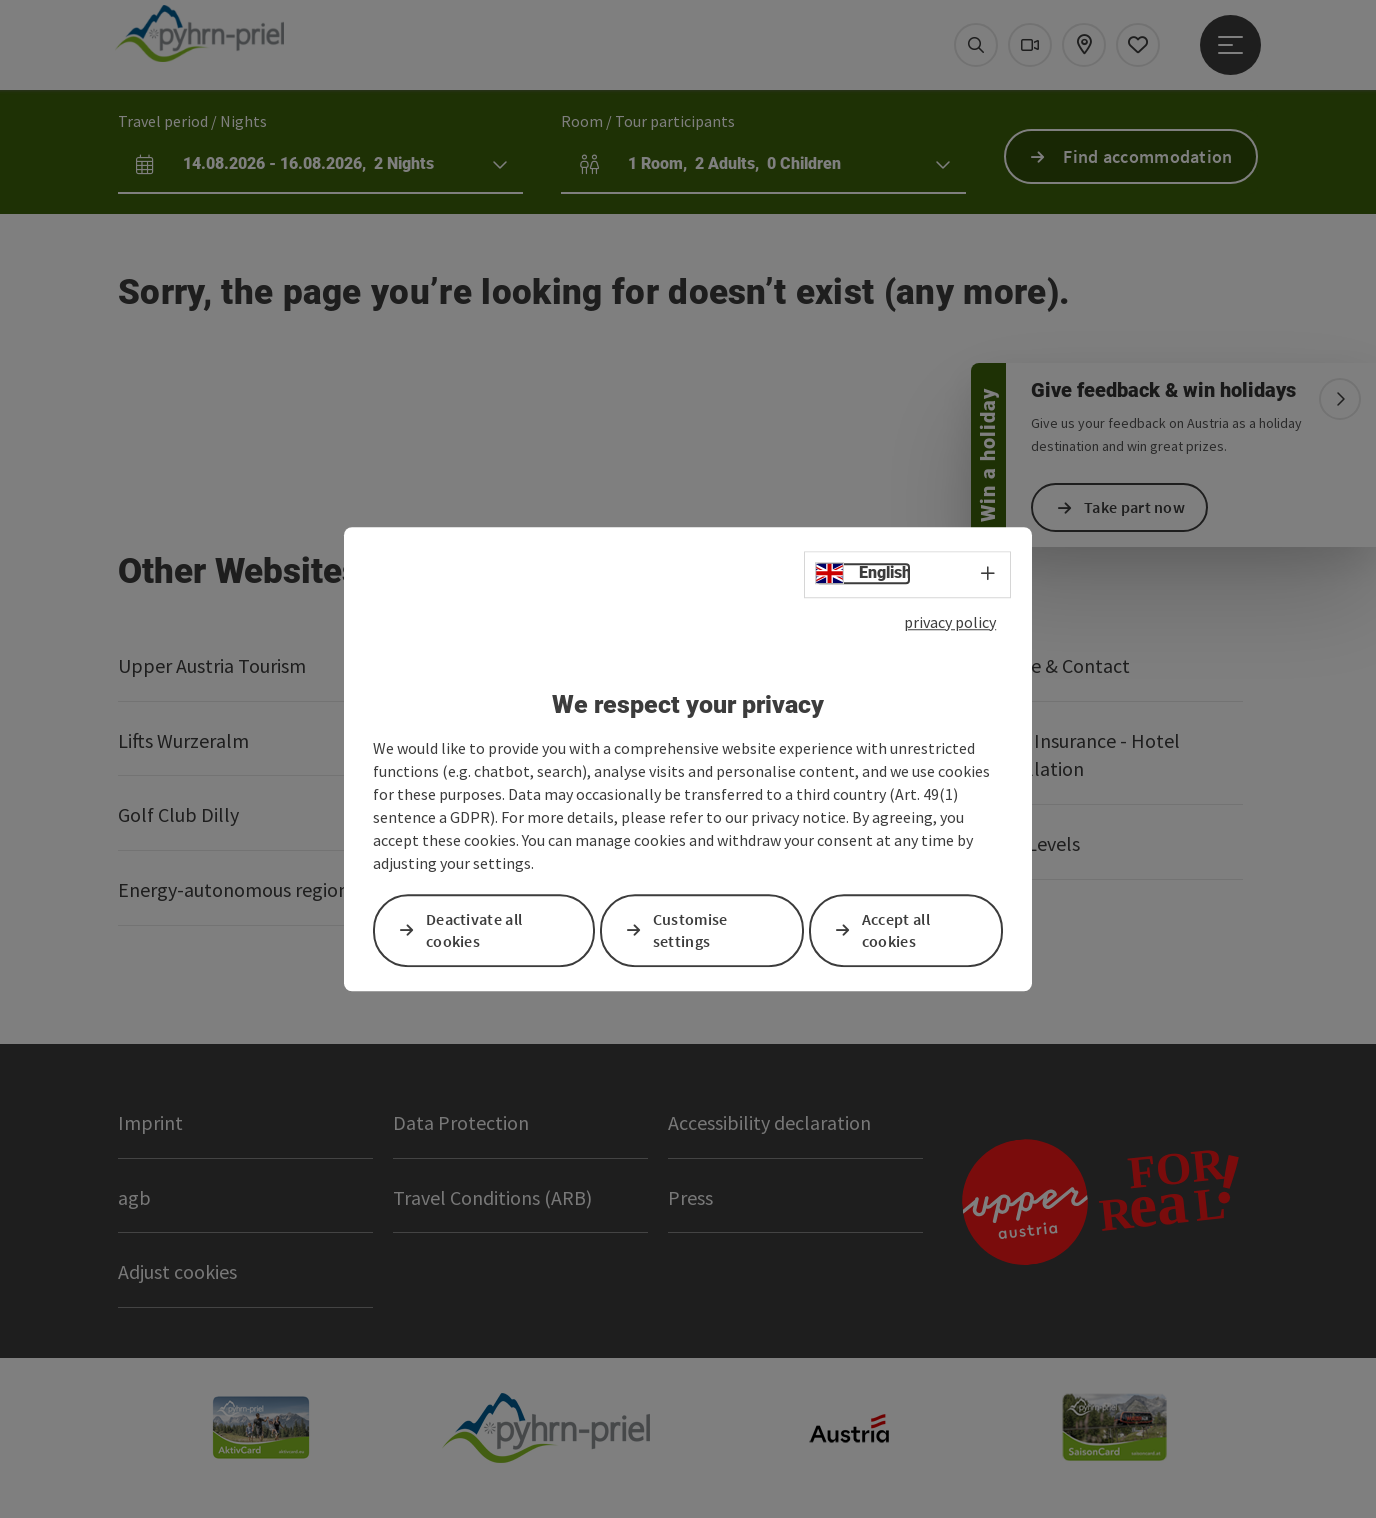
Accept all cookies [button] (896, 930)
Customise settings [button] (690, 930)
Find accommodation (1147, 156)
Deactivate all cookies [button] (474, 930)
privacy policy (950, 622)
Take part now (1134, 507)
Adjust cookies (177, 1271)
